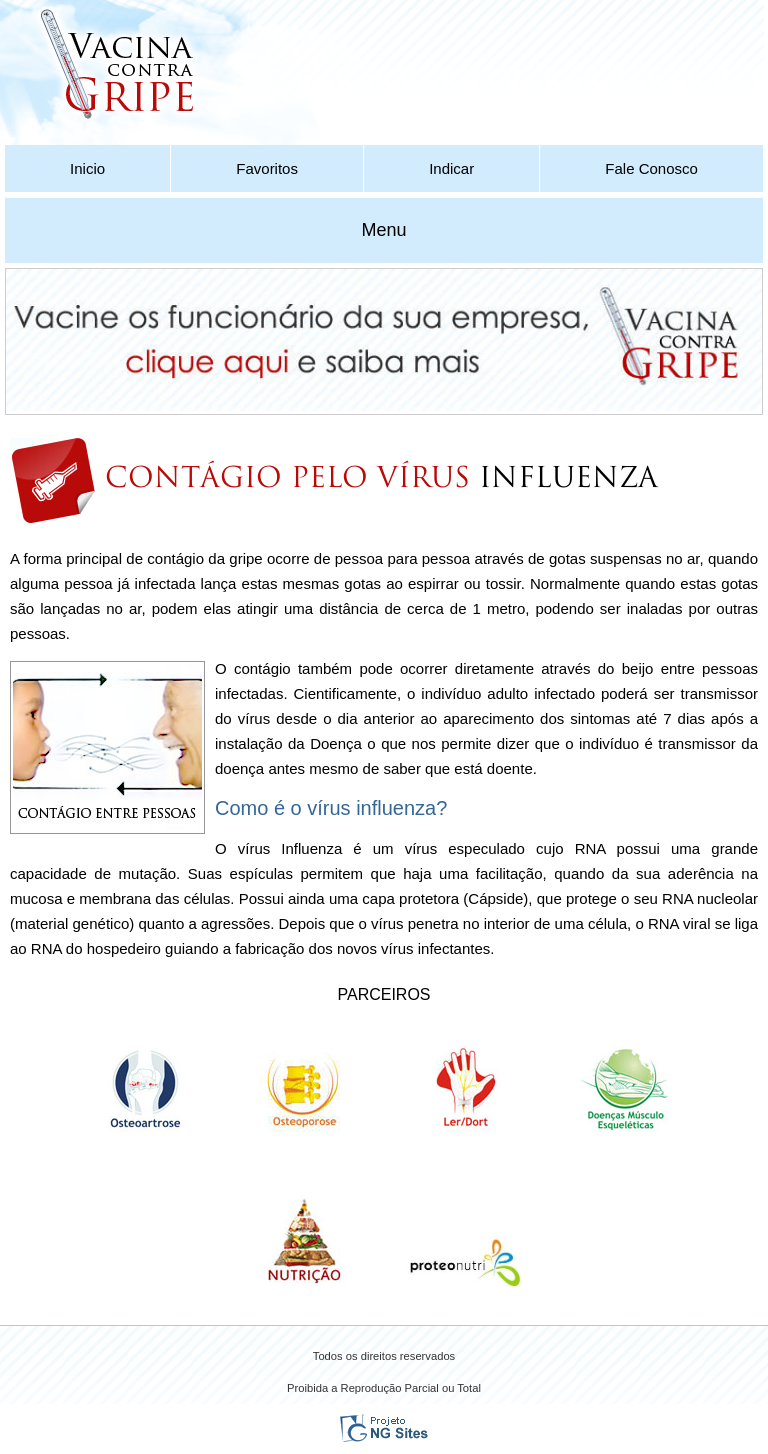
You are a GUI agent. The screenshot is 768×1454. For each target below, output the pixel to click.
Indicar (451, 168)
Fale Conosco (651, 168)
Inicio (87, 168)
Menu (383, 230)
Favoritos (267, 168)
